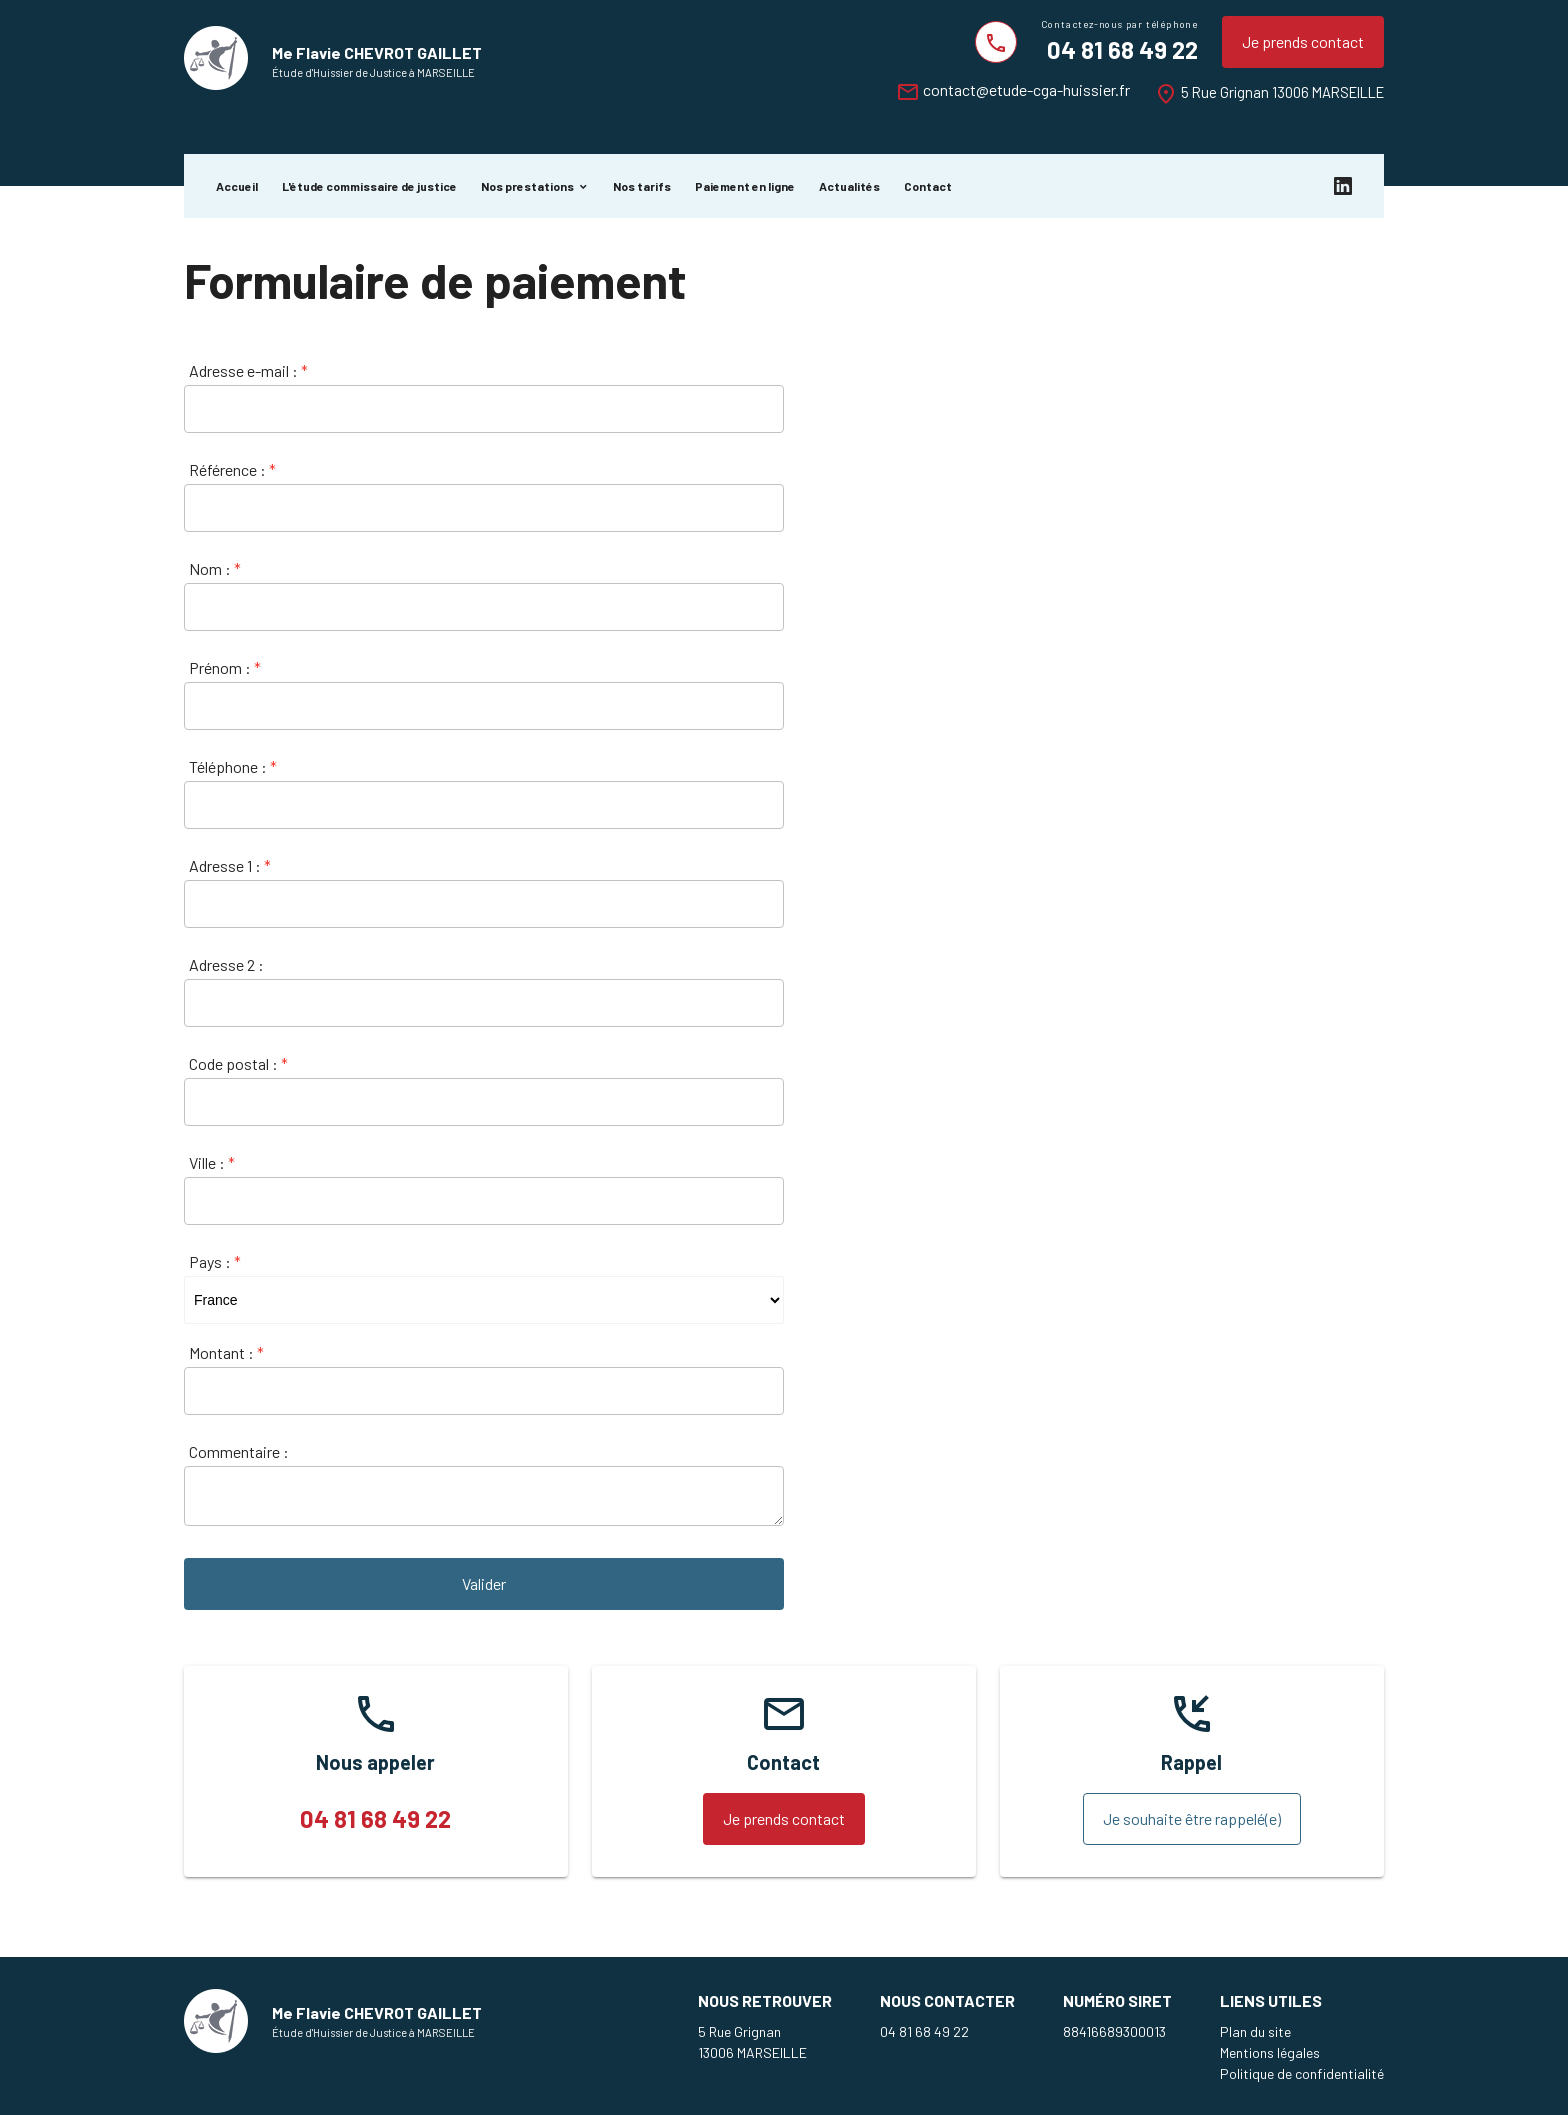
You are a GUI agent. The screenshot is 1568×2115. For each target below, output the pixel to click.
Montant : (226, 1352)
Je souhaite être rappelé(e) (1192, 1818)
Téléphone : (233, 766)
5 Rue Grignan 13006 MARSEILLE (1282, 92)
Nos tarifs (642, 186)
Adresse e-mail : (248, 370)
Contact (928, 186)
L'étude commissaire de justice (369, 186)
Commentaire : (239, 1451)
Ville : (212, 1162)
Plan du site (1255, 2031)
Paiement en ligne (745, 186)
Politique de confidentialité (1302, 2073)
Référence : (232, 469)
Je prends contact (1303, 41)
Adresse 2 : (226, 964)
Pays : (215, 1261)
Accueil (237, 186)
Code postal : (238, 1063)
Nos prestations (527, 186)
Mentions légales (1270, 2052)
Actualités (849, 186)
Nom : (215, 568)
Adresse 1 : (230, 865)
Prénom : (225, 667)
